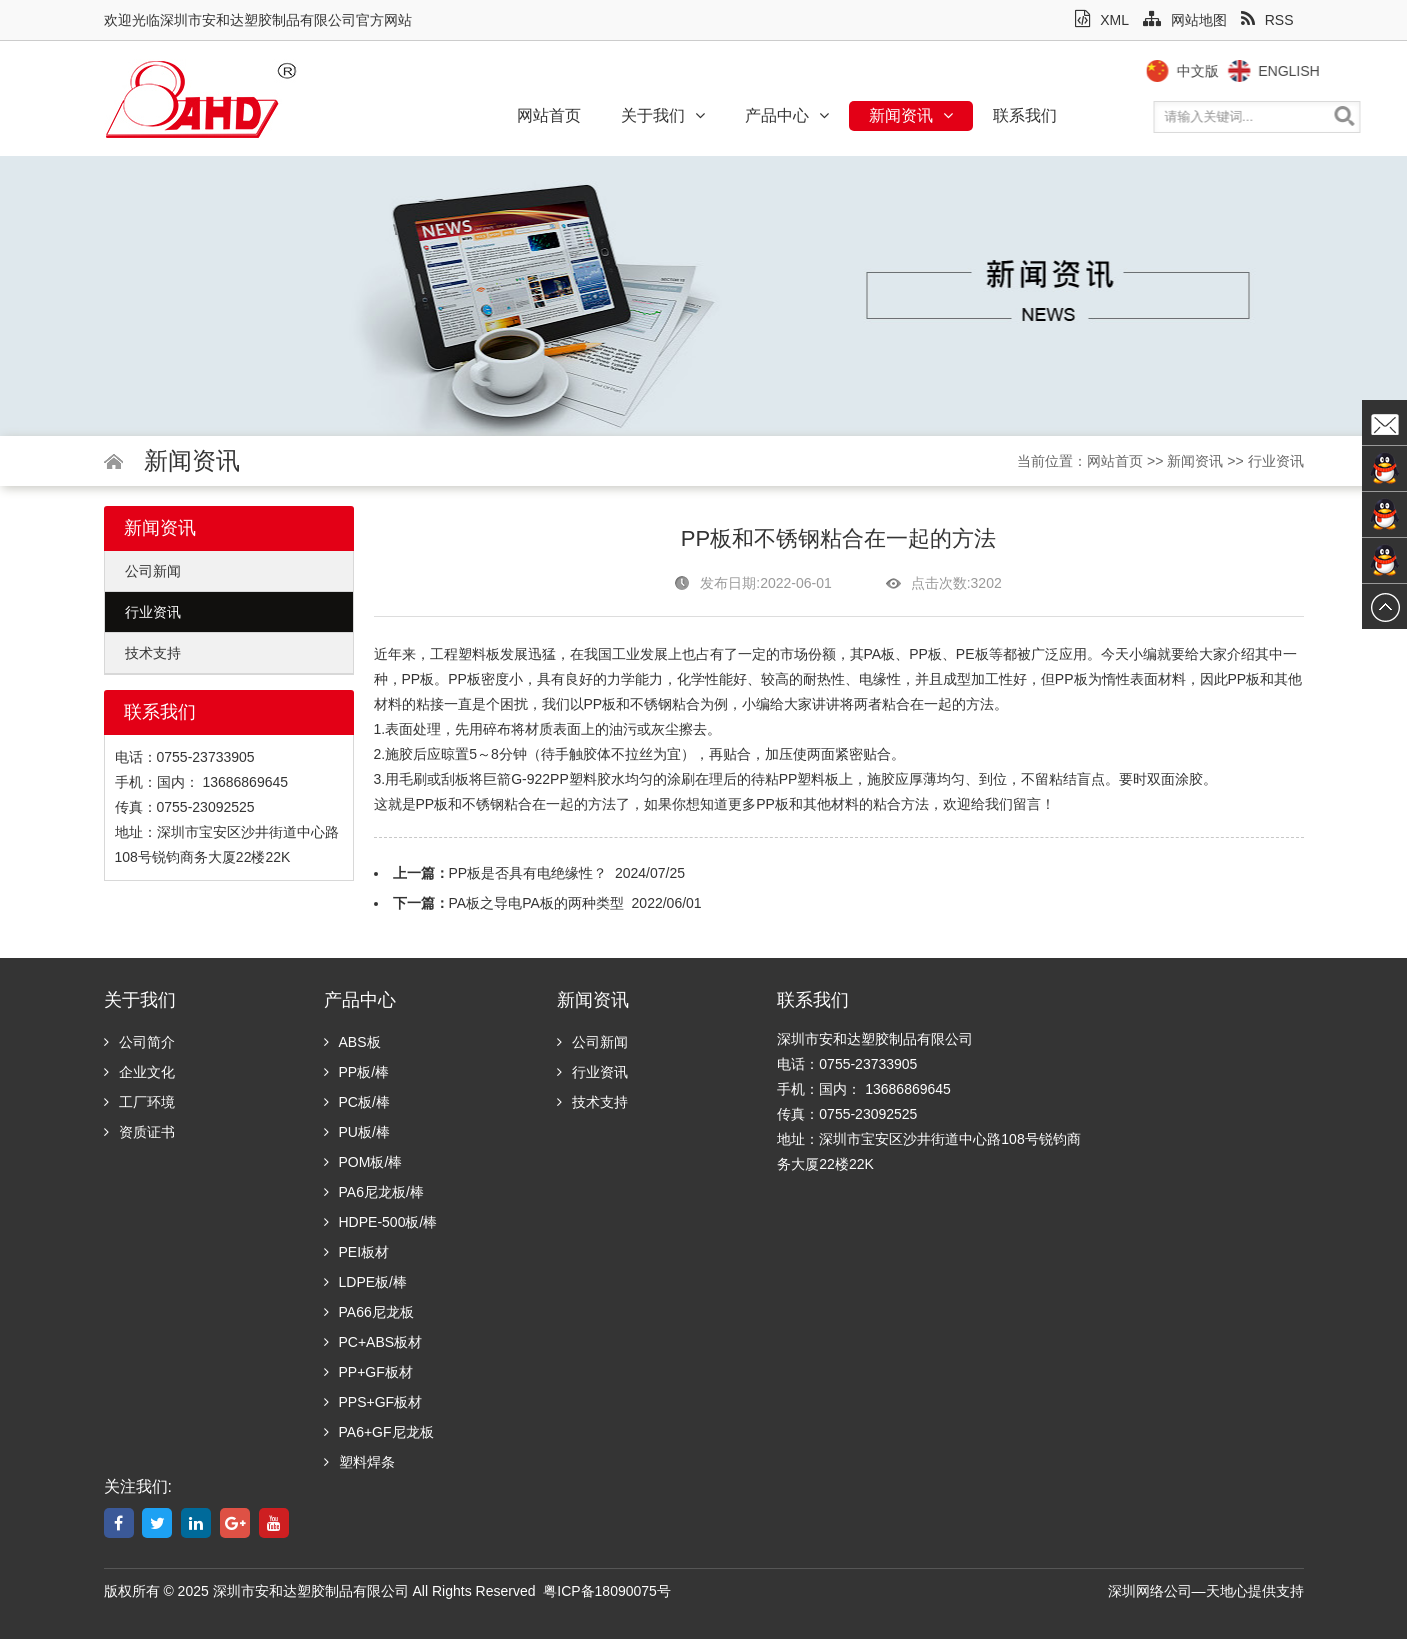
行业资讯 (1276, 461)
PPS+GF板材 (373, 1402)
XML (1102, 20)
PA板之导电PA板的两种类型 (536, 903)
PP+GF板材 (368, 1372)
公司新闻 (153, 571)
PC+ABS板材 (373, 1342)
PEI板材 (357, 1252)
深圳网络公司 (1150, 1591)
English (1312, 71)
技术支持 (153, 653)
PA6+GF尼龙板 (379, 1432)
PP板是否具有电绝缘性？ (528, 873)
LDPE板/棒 (365, 1282)
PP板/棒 (357, 1072)
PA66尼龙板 (369, 1312)
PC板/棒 (357, 1102)
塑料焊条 (359, 1462)
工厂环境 (139, 1102)
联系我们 (1025, 115)
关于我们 (663, 115)
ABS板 (352, 1042)
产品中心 (787, 115)
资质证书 (139, 1132)
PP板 (925, 654)
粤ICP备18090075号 (607, 1591)
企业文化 (139, 1072)
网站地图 (1185, 20)
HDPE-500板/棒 (381, 1222)
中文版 (1221, 71)
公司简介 (139, 1042)
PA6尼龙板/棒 (374, 1192)
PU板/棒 (357, 1132)
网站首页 (549, 115)
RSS (1267, 20)
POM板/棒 (363, 1162)
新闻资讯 (911, 115)
